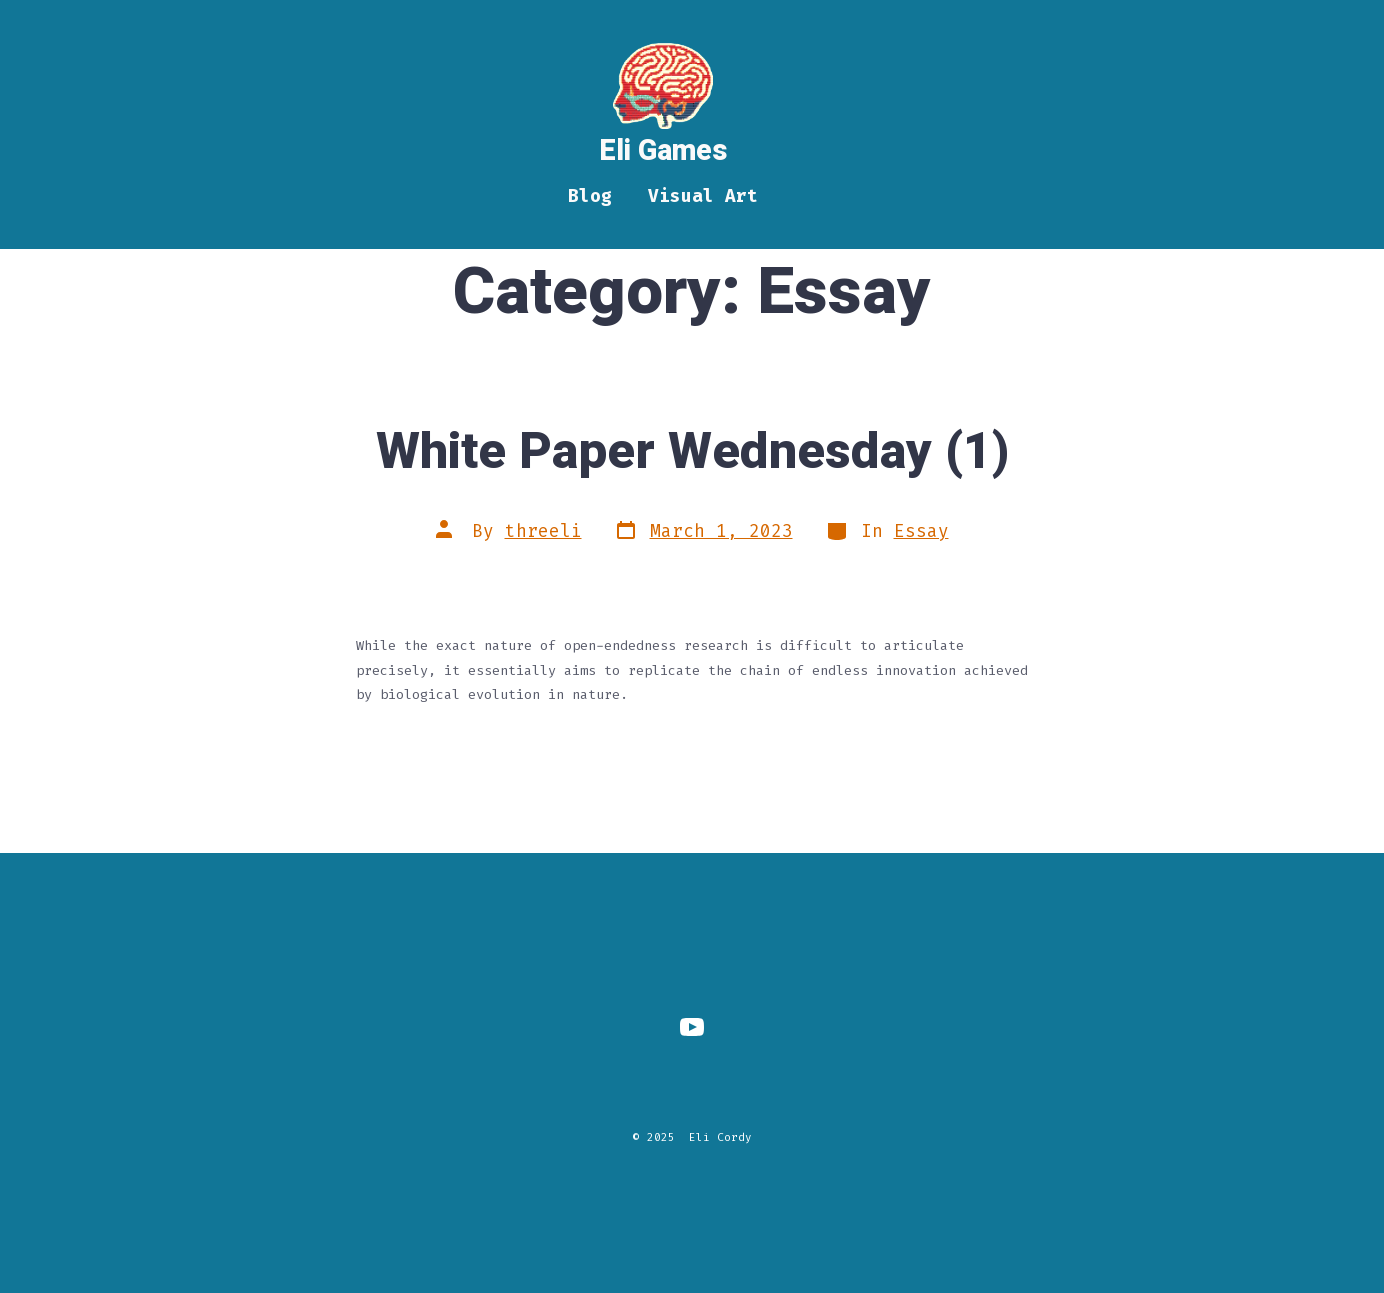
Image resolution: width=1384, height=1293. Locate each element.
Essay (921, 531)
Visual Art (703, 196)
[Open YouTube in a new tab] (692, 1027)
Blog (590, 196)
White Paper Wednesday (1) (692, 452)
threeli (543, 531)
